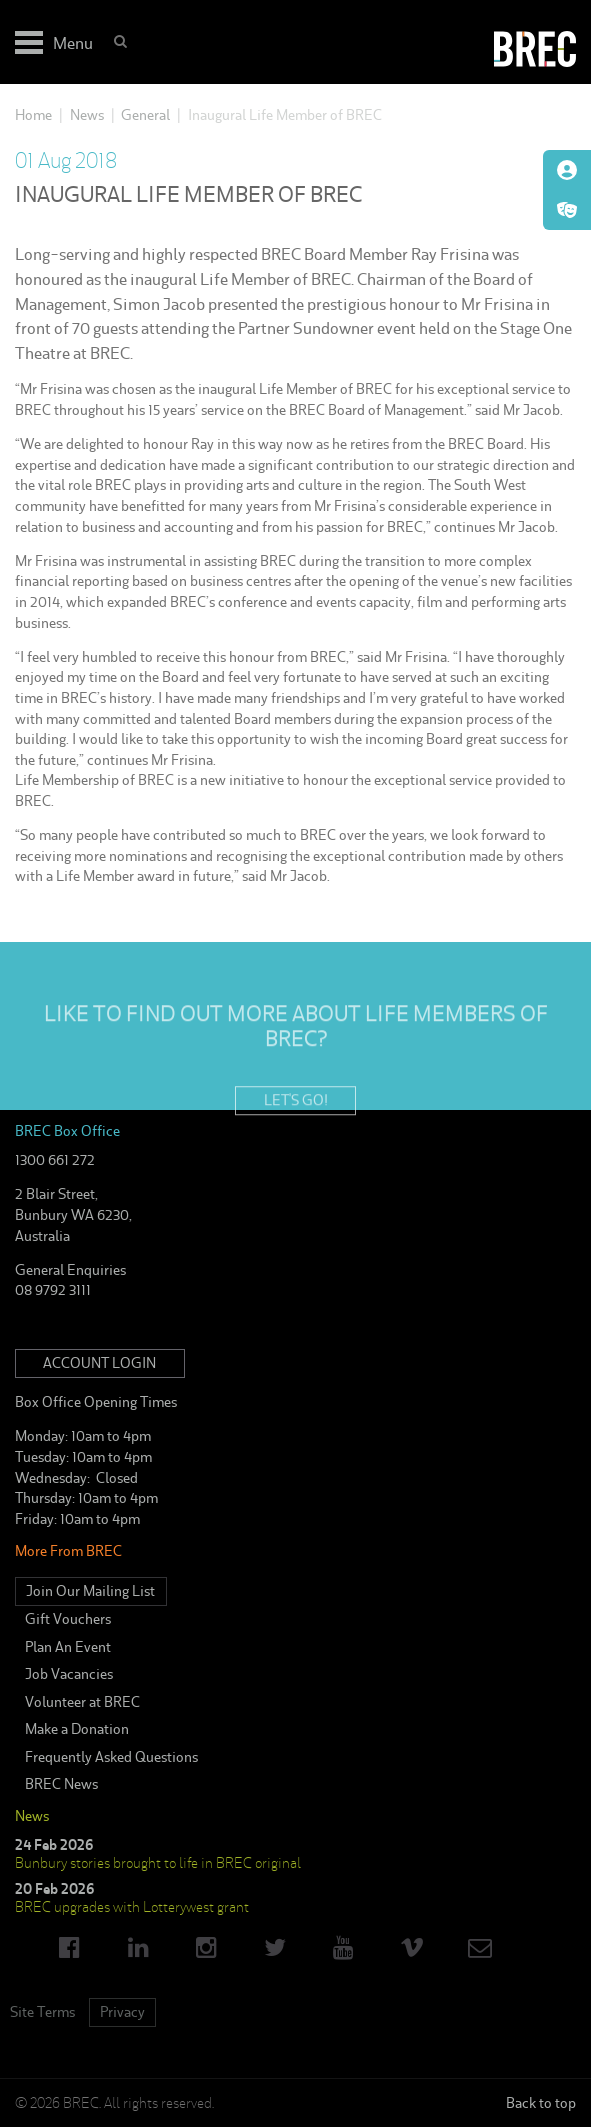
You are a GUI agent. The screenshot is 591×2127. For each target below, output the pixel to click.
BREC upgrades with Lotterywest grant (132, 1907)
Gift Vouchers (68, 1619)
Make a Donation (77, 1729)
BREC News (61, 1784)
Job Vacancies (69, 1674)
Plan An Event (68, 1647)
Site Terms (42, 2012)
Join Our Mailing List (90, 1591)
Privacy (122, 2012)
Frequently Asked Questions (111, 1757)
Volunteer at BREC (82, 1702)
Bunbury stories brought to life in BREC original (158, 1863)
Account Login (99, 1363)
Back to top (541, 2103)
